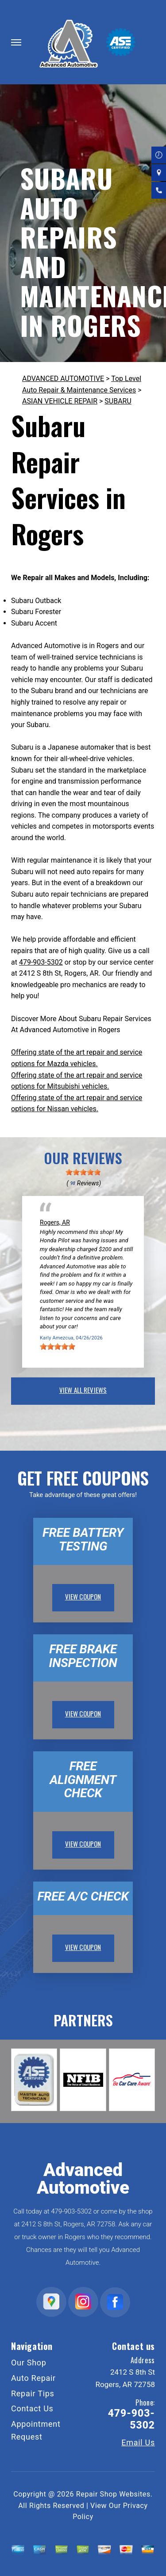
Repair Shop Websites (113, 2494)
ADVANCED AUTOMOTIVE (63, 378)
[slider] (83, 1172)
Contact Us (32, 2408)
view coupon (83, 1596)
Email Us (138, 2443)
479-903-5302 (41, 962)
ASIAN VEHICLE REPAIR (59, 401)
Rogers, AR (55, 1222)
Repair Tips (32, 2393)
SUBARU (117, 401)
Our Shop (28, 2362)
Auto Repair (33, 2378)
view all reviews (83, 1390)
